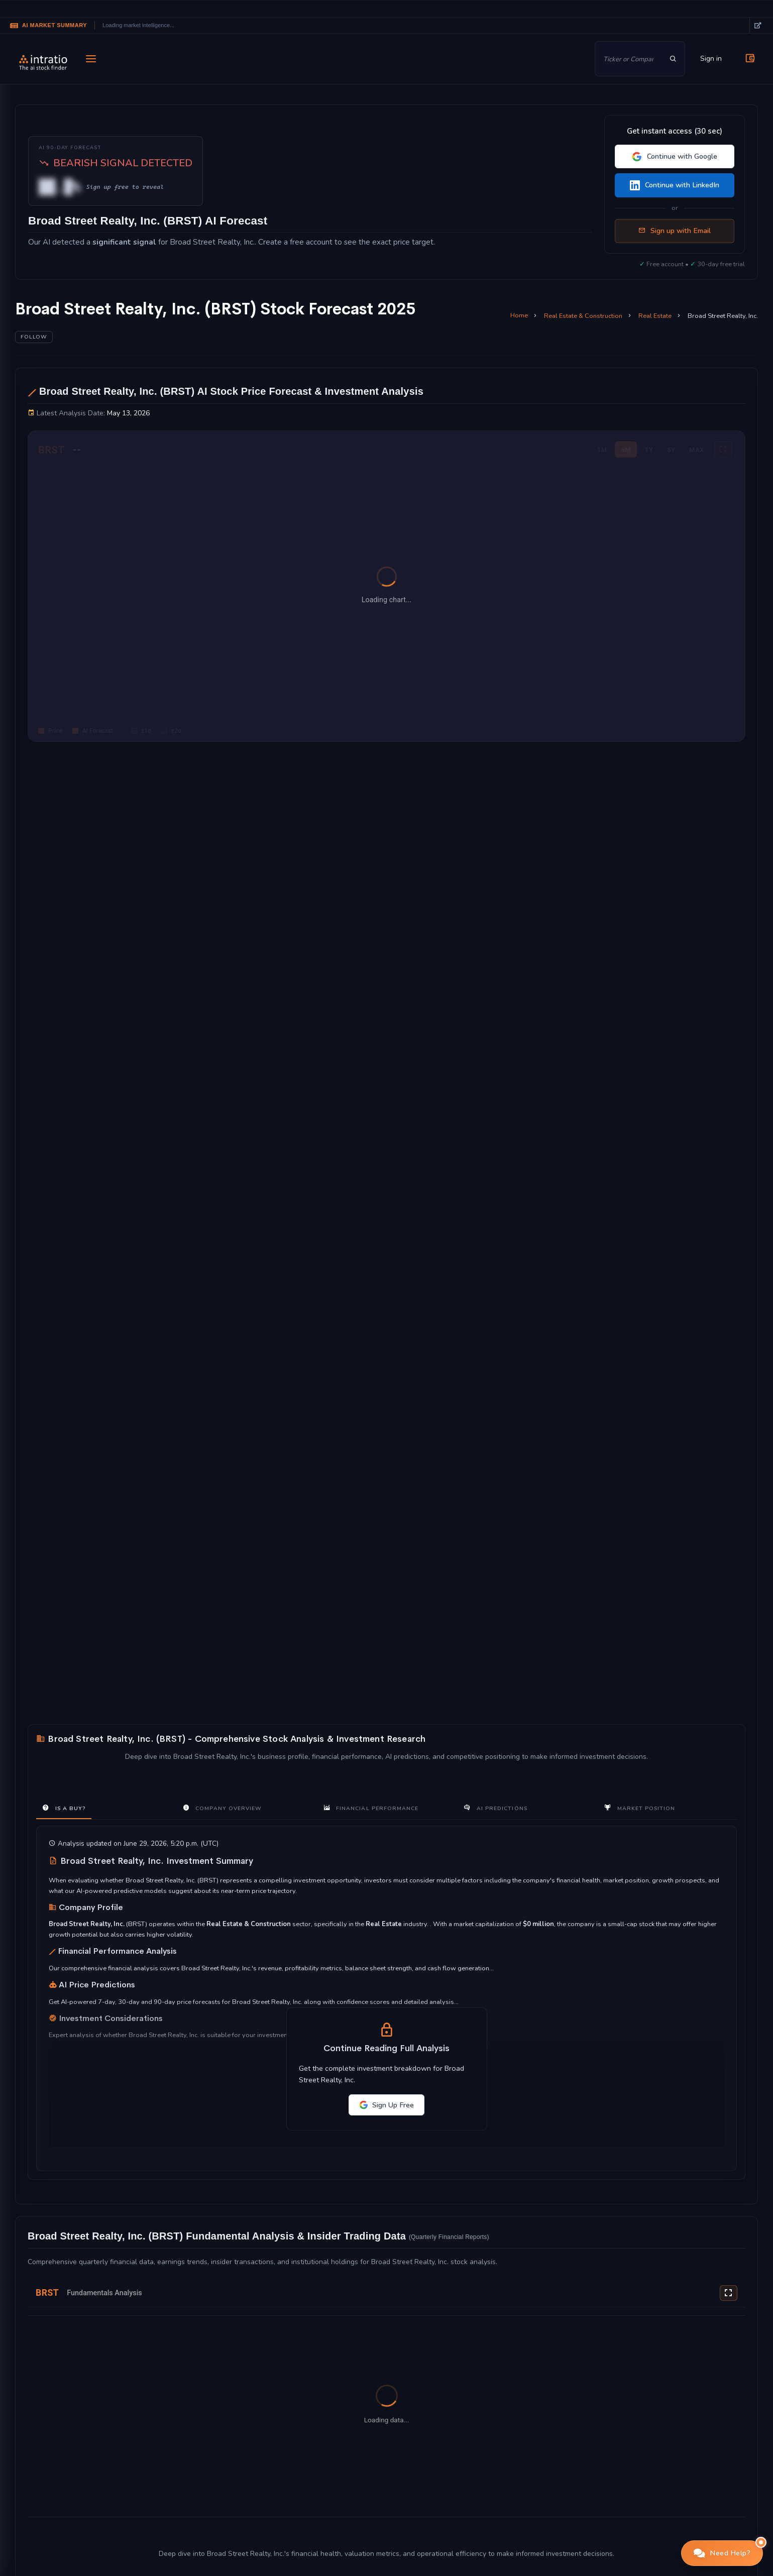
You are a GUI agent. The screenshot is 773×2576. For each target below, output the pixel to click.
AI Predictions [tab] (495, 1808)
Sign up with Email (674, 231)
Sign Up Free (386, 2105)
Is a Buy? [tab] (63, 1808)
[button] (722, 2553)
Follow (34, 337)
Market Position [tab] (639, 1808)
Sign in (711, 58)
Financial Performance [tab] (371, 1808)
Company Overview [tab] (222, 1808)
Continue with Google (674, 156)
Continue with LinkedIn (674, 185)
